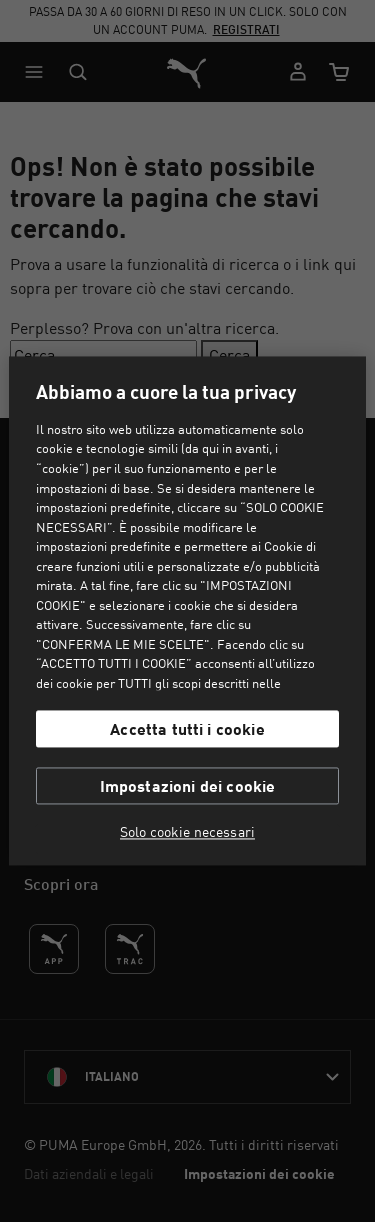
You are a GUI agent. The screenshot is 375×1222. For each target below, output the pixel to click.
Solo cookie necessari (187, 833)
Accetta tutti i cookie (187, 728)
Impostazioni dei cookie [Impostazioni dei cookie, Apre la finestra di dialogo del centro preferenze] (188, 786)
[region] (187, 610)
